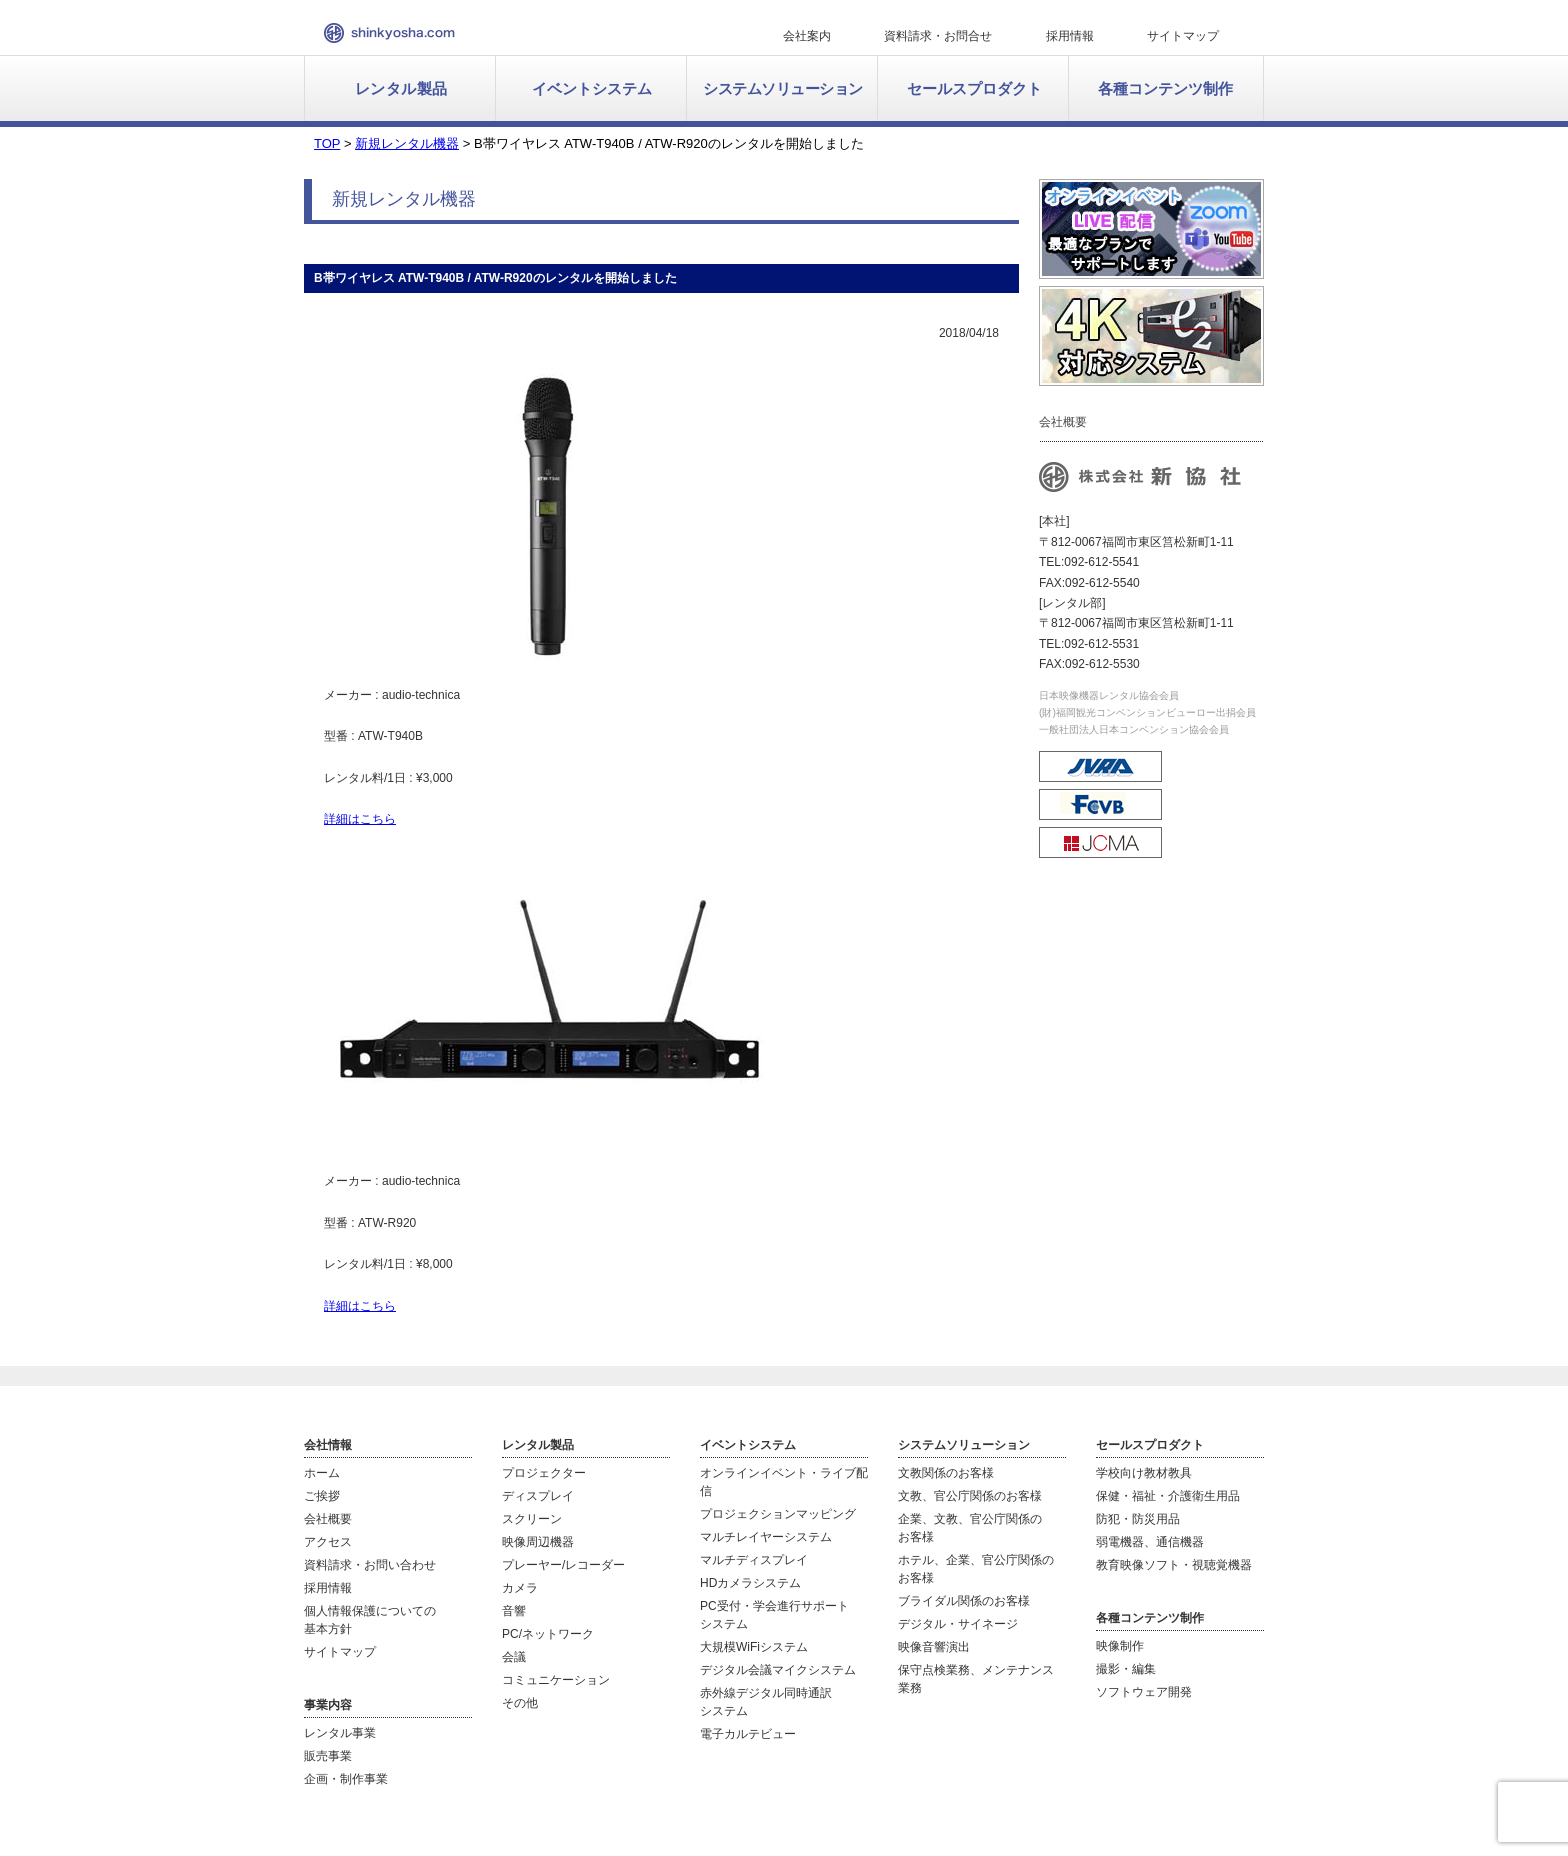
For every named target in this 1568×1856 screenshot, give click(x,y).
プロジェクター (544, 1473)
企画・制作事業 (346, 1779)
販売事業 (328, 1756)
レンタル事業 (340, 1733)
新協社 (389, 33)
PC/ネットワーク (548, 1634)
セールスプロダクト (974, 88)
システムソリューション (783, 88)
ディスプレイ (538, 1496)
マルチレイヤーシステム (766, 1537)
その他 (520, 1703)
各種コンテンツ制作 (1165, 88)
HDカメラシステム (750, 1583)
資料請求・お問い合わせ (370, 1565)
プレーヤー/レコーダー (563, 1565)
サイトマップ (1183, 36)
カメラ (520, 1588)
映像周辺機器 (538, 1542)
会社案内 (807, 36)
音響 (514, 1611)
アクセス (328, 1542)
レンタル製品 (401, 88)
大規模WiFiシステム (754, 1647)
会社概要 (328, 1519)
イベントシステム (592, 88)
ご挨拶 (322, 1496)
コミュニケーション (556, 1680)
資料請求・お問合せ (938, 36)
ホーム (322, 1473)
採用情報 (1070, 36)
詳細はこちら (360, 819)
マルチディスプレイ (754, 1560)
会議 (514, 1657)
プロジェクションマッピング (778, 1514)
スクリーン (532, 1519)
